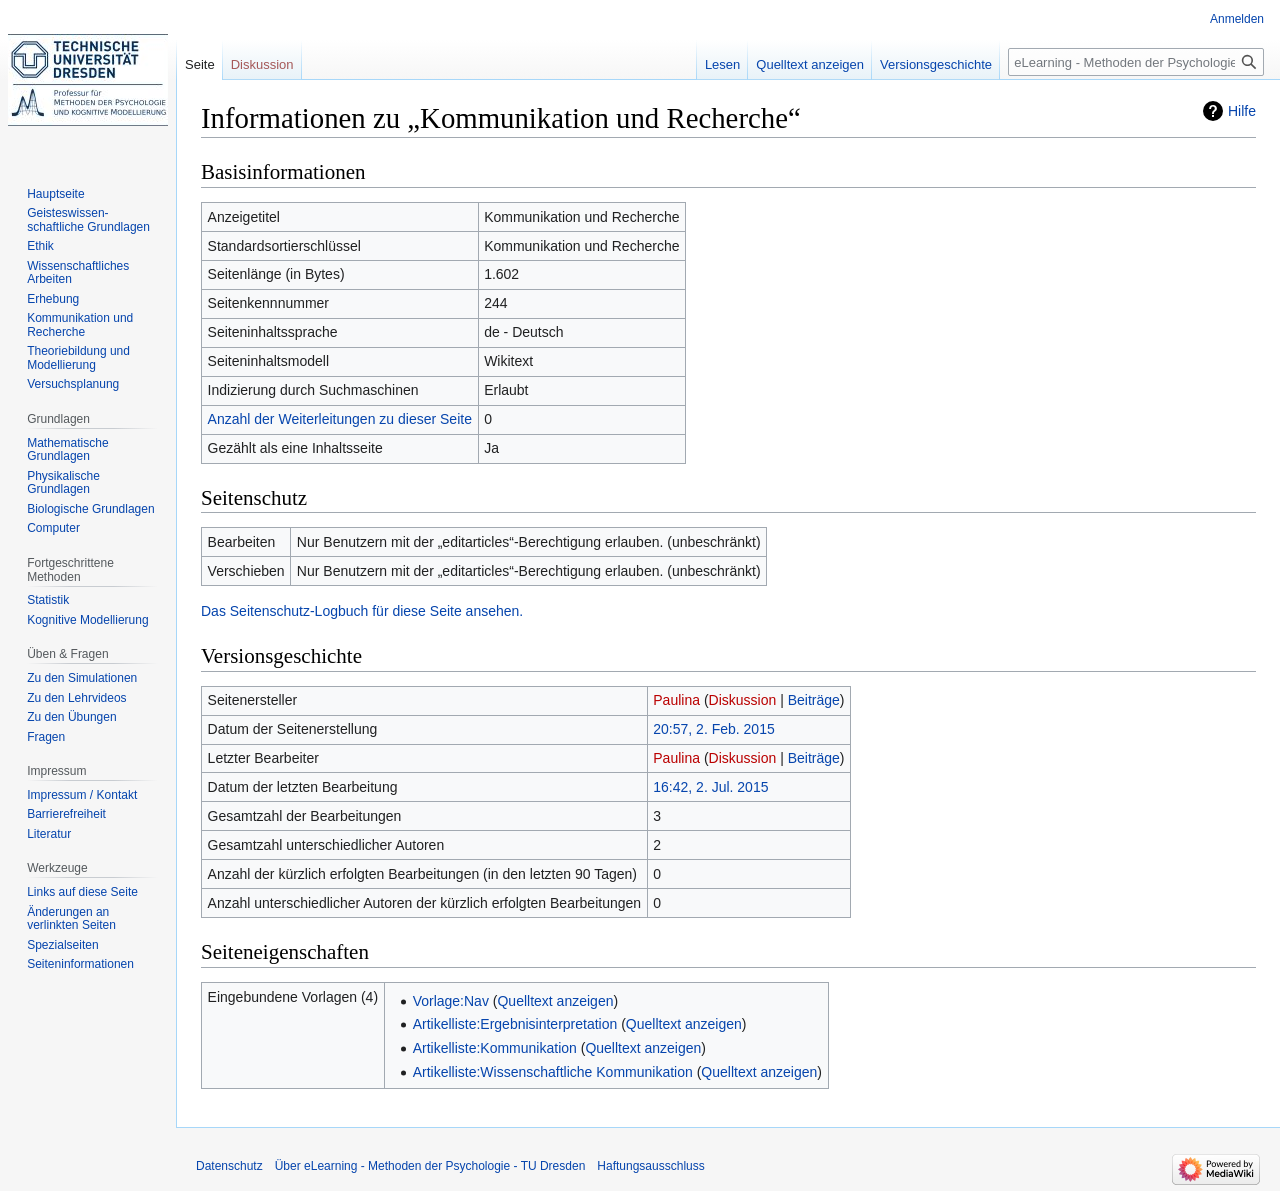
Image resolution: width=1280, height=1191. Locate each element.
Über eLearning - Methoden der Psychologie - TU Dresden (430, 1166)
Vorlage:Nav (451, 1001)
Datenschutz (229, 1166)
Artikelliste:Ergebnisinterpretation (515, 1024)
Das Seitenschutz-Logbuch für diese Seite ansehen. (362, 611)
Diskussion (743, 700)
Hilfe (1242, 111)
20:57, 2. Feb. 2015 (713, 729)
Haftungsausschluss (650, 1166)
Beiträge (814, 700)
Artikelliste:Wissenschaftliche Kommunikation (553, 1072)
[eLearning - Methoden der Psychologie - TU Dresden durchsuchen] (1136, 62)
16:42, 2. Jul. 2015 (710, 787)
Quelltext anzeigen (555, 1001)
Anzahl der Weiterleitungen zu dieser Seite (340, 419)
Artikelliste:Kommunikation (495, 1048)
